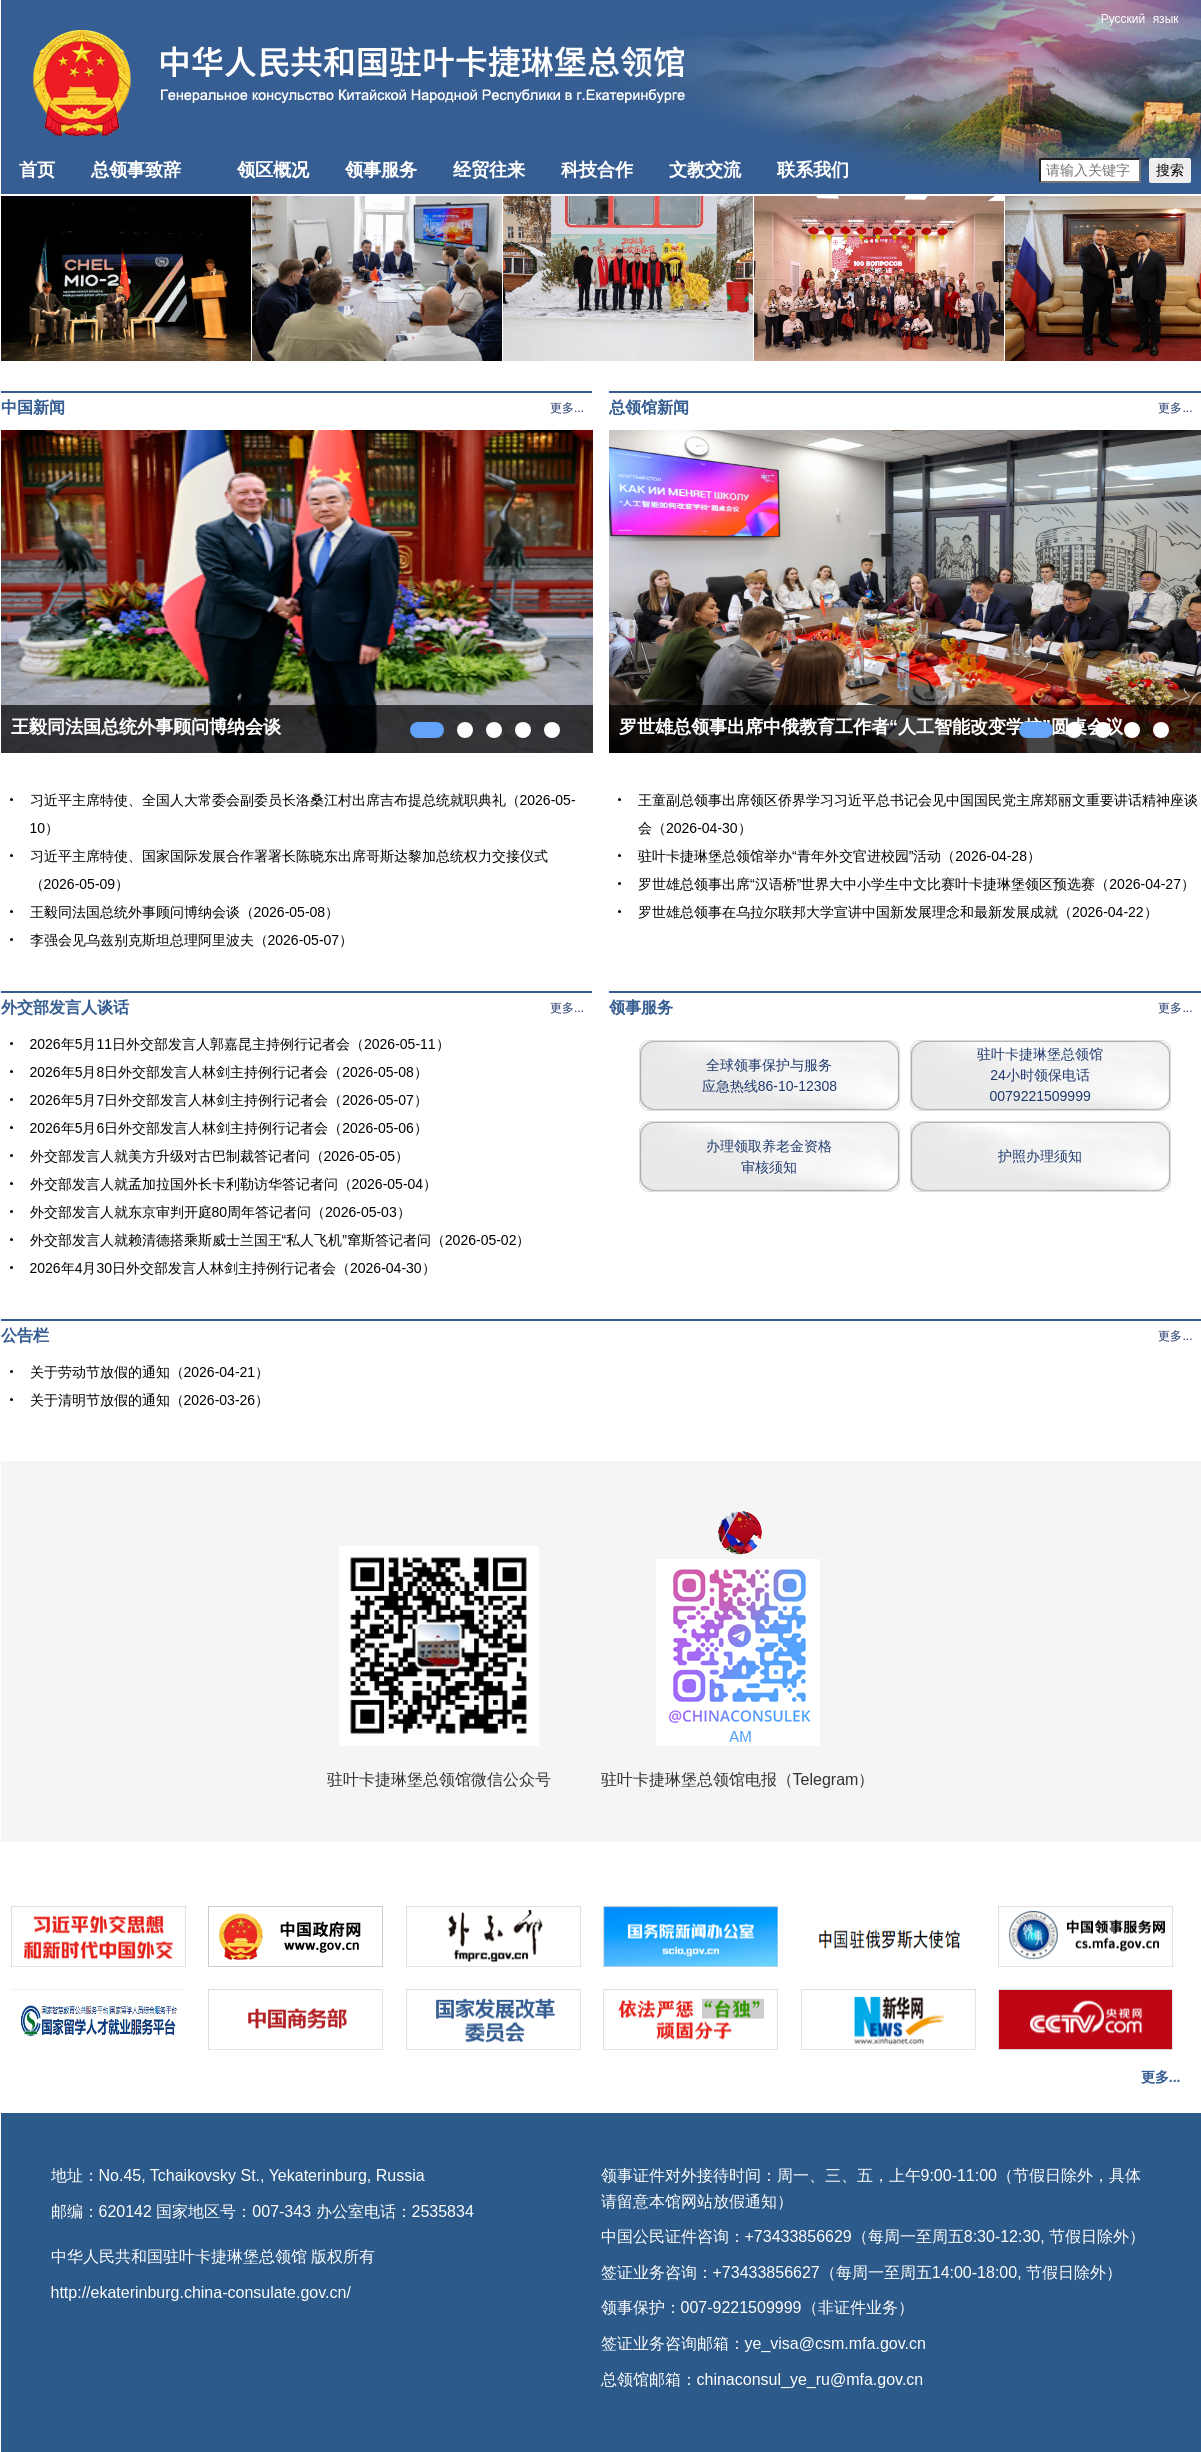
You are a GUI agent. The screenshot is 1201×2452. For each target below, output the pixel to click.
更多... (567, 408)
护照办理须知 (1040, 1156)
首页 (37, 170)
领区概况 (273, 170)
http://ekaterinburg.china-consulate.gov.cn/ (201, 2292)
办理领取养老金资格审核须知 (769, 1156)
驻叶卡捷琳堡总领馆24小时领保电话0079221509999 (1040, 1075)
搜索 (1170, 170)
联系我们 (813, 170)
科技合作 (597, 170)
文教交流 (705, 170)
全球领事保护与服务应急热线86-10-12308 (769, 1075)
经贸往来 (489, 170)
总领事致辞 (136, 170)
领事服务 (381, 170)
